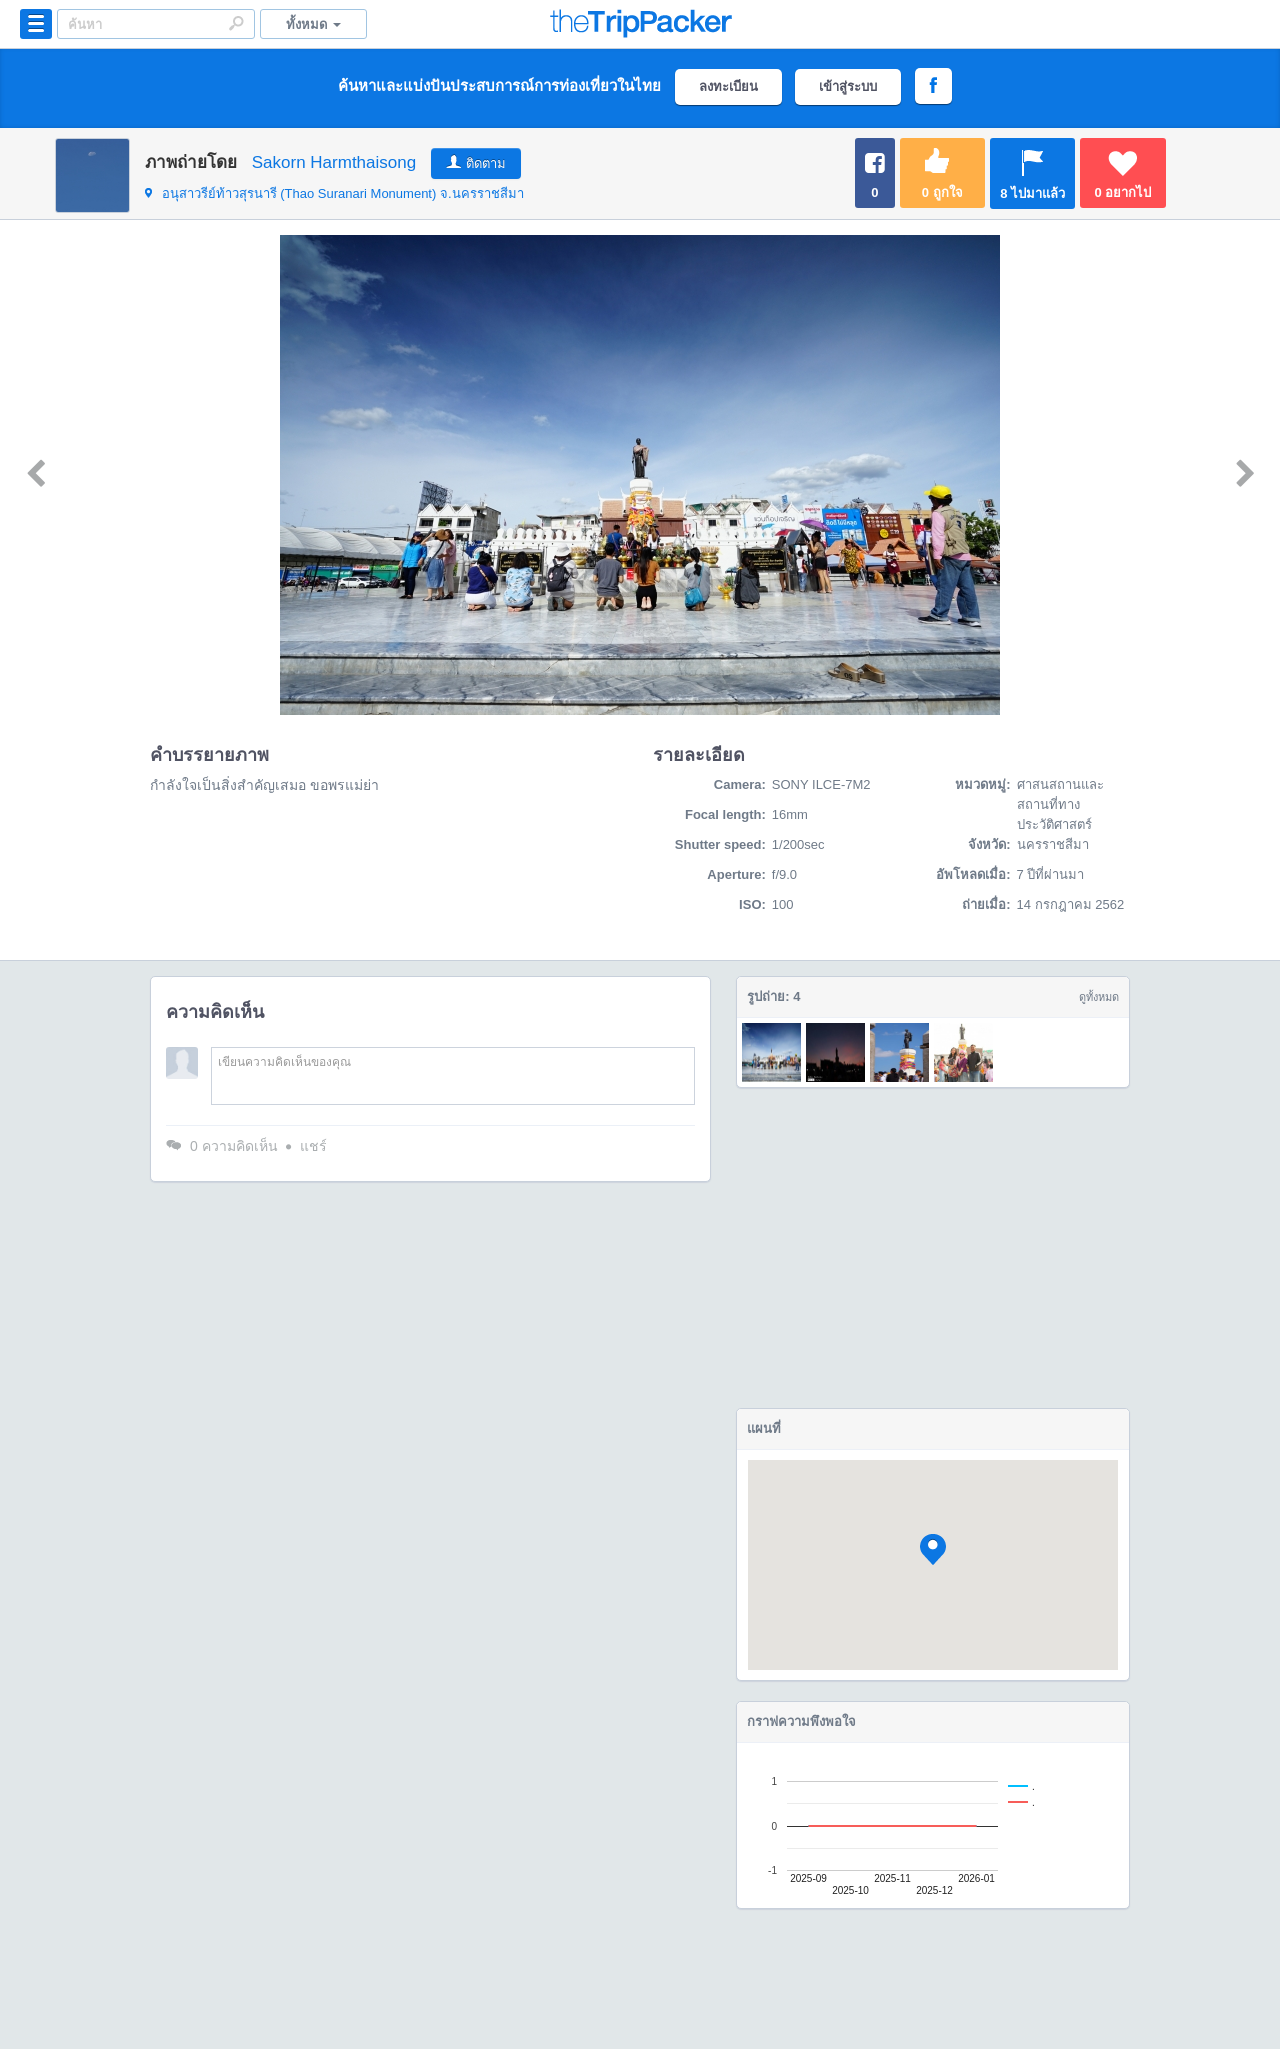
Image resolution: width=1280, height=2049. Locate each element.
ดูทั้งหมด (1099, 997)
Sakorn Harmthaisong (334, 162)
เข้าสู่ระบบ (848, 86)
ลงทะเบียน (728, 86)
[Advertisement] (933, 1248)
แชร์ (313, 1146)
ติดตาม (486, 163)
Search (236, 23)
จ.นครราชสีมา (334, 193)
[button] (933, 1549)
